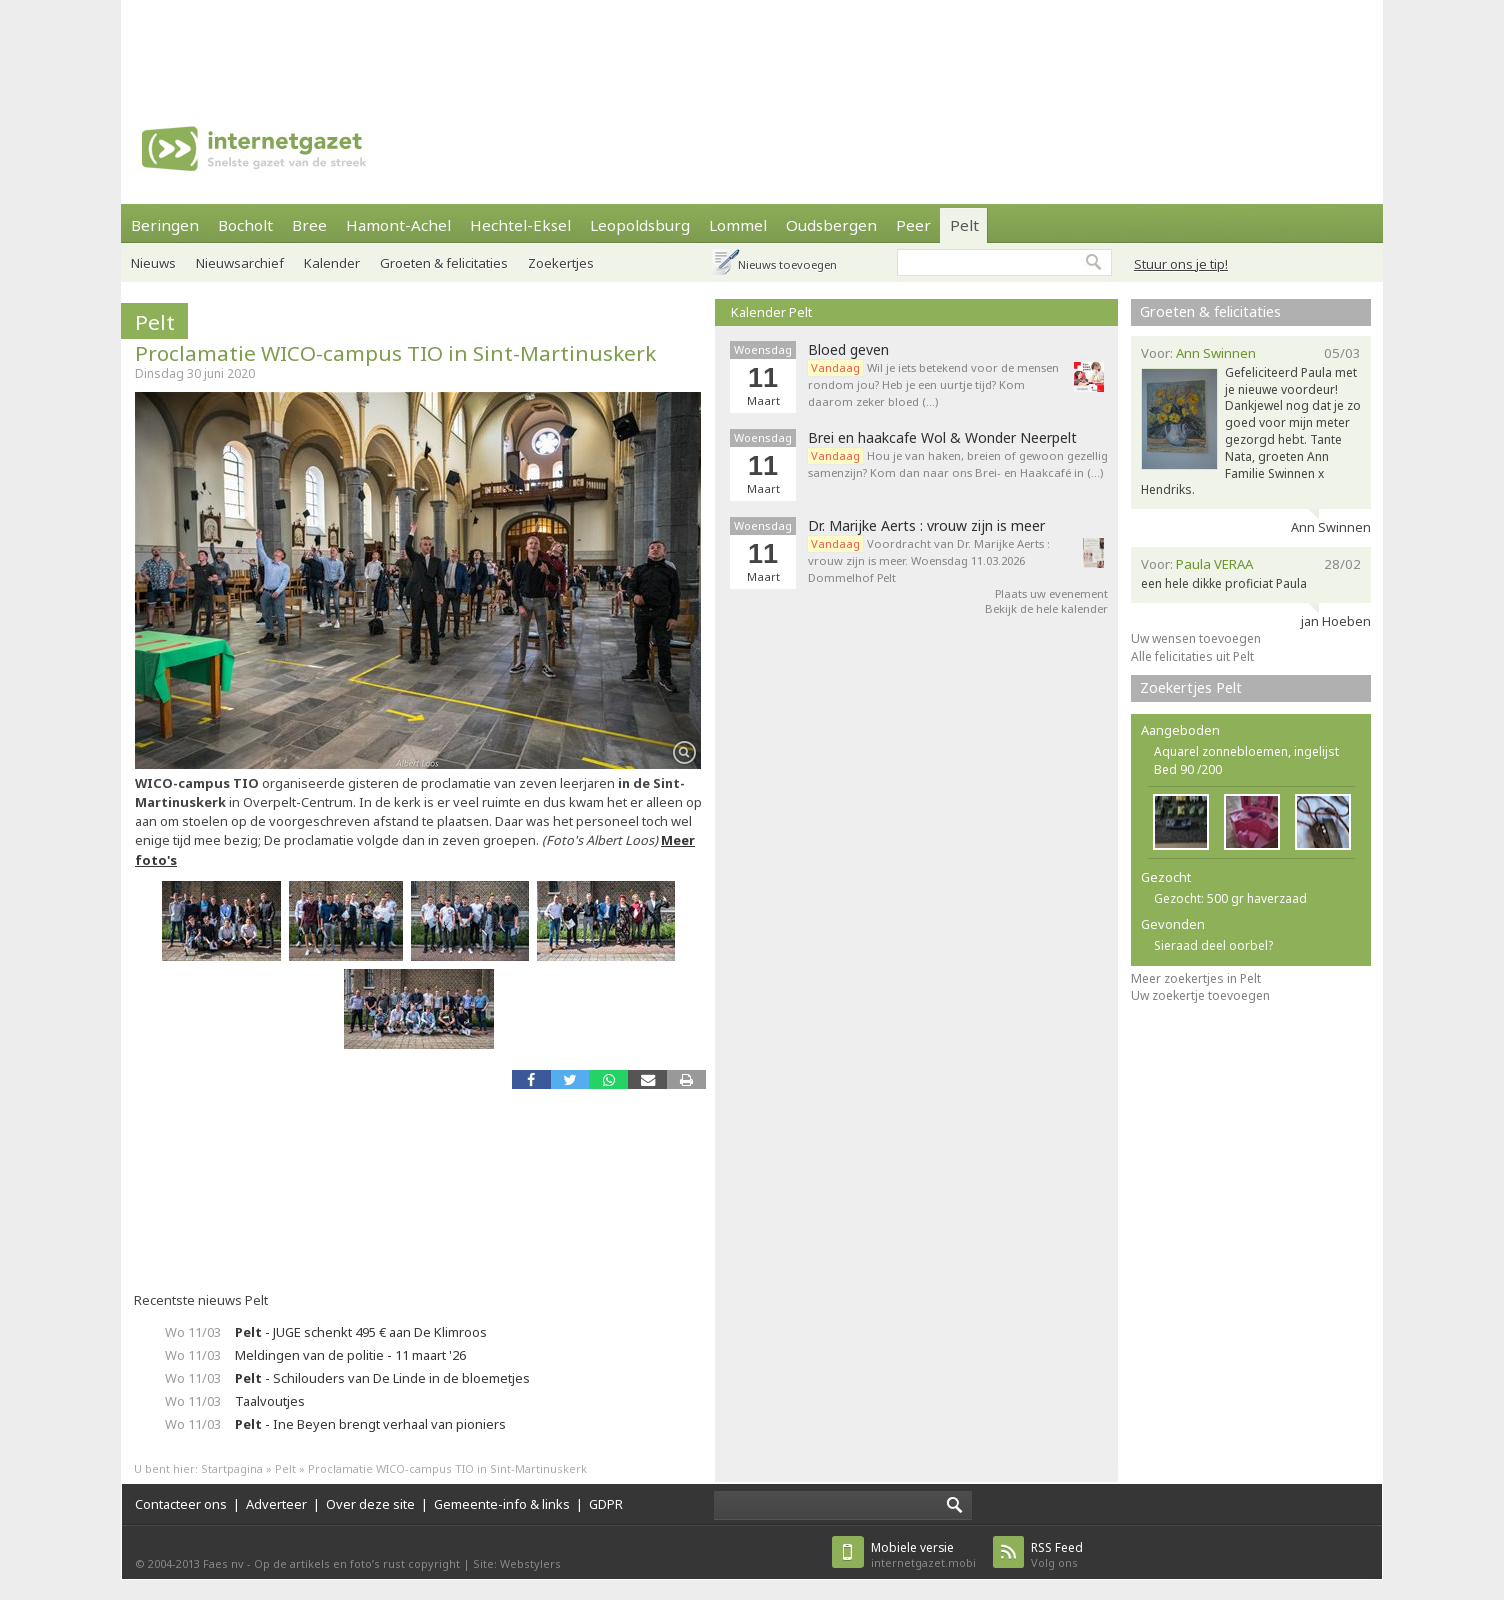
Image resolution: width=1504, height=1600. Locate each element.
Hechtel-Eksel (520, 225)
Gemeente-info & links (502, 1504)
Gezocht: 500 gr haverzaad (1230, 898)
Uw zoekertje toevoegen (1200, 995)
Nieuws (153, 263)
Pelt (964, 225)
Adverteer (276, 1504)
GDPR (606, 1504)
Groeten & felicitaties (444, 263)
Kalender (332, 263)
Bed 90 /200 (1188, 769)
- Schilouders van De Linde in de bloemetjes (382, 1378)
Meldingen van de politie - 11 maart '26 (350, 1355)
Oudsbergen (831, 225)
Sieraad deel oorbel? (1213, 945)
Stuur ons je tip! (1181, 264)
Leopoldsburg (640, 225)
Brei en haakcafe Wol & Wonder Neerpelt (942, 438)
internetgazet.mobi (923, 1554)
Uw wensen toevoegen (1196, 638)
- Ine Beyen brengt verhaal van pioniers (370, 1424)
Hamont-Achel (398, 225)
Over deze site (370, 1504)
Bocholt (245, 225)
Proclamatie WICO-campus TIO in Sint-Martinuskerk (395, 353)
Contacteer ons (181, 1504)
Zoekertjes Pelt (1191, 687)
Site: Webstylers (517, 1563)
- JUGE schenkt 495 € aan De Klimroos (361, 1332)
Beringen (165, 225)
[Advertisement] (752, 45)
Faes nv (223, 1563)
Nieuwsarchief (240, 263)
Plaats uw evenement (1051, 593)
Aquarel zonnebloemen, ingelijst (1246, 751)
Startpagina (232, 1468)
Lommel (738, 225)
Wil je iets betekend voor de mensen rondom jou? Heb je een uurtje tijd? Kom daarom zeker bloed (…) (933, 384)
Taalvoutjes (270, 1401)
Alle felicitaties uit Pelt (1192, 656)
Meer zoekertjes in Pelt (1196, 978)
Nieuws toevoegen (787, 264)
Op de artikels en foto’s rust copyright (357, 1563)
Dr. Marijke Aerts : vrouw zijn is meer (926, 526)
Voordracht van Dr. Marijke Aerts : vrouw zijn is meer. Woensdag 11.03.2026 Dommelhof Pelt (929, 560)
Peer (913, 225)
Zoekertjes (561, 263)
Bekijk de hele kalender (1046, 608)
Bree (309, 225)
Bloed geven (848, 350)
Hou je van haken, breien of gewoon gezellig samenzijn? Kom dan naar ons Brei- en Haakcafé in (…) (958, 464)
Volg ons (1057, 1554)
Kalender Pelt (771, 312)
